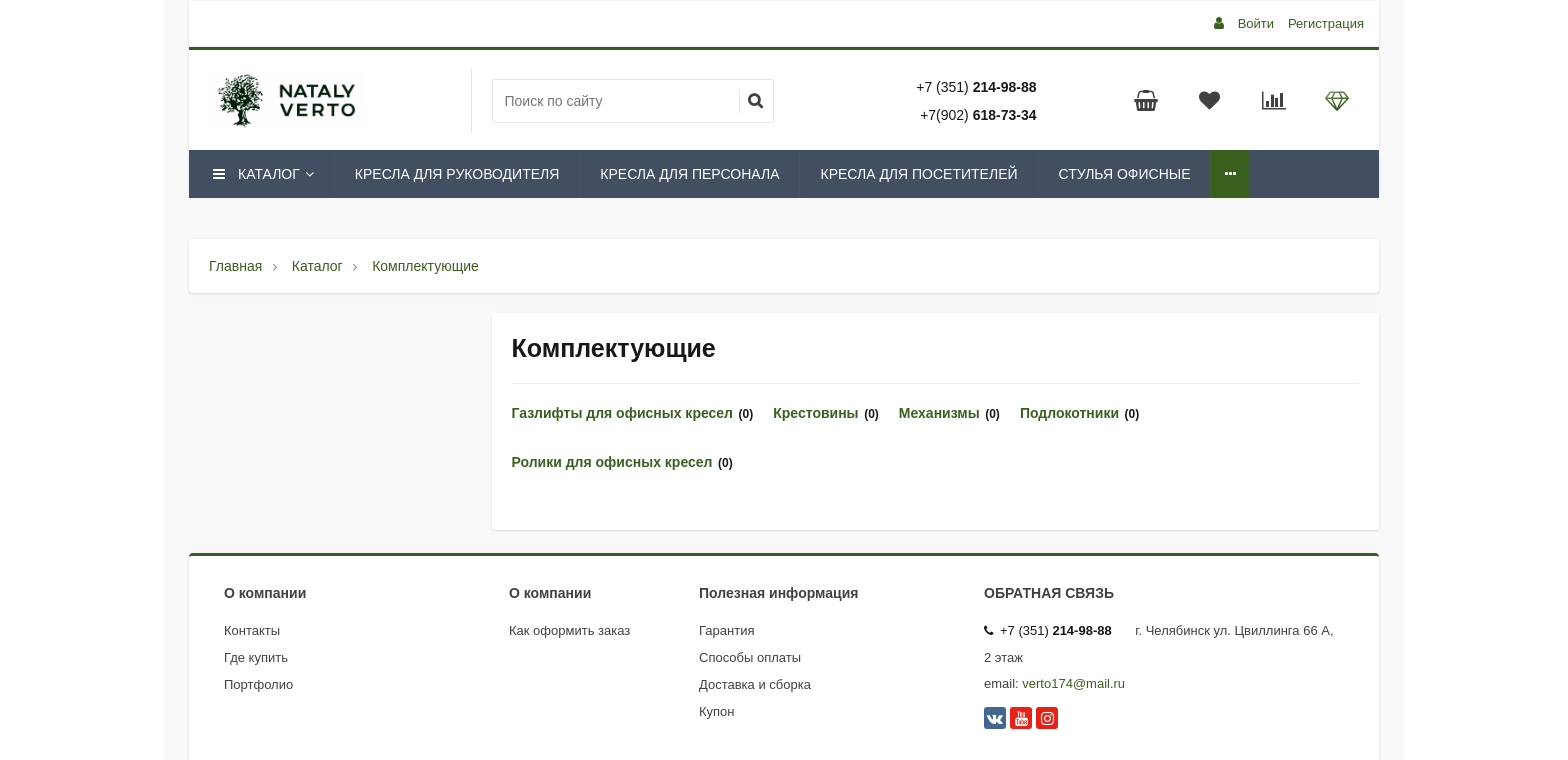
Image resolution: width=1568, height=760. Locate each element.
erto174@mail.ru (1077, 683)
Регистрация (1326, 23)
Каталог (262, 174)
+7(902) (978, 115)
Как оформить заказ (569, 630)
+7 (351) (976, 87)
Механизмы (939, 413)
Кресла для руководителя (457, 174)
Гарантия (726, 630)
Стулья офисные (1125, 174)
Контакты (252, 630)
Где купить (256, 657)
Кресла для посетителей (918, 174)
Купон (717, 711)
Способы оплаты (750, 657)
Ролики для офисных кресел (612, 462)
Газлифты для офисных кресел (623, 413)
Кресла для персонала (689, 174)
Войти (1256, 23)
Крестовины (815, 413)
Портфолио (258, 684)
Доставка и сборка (755, 684)
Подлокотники (1069, 413)
